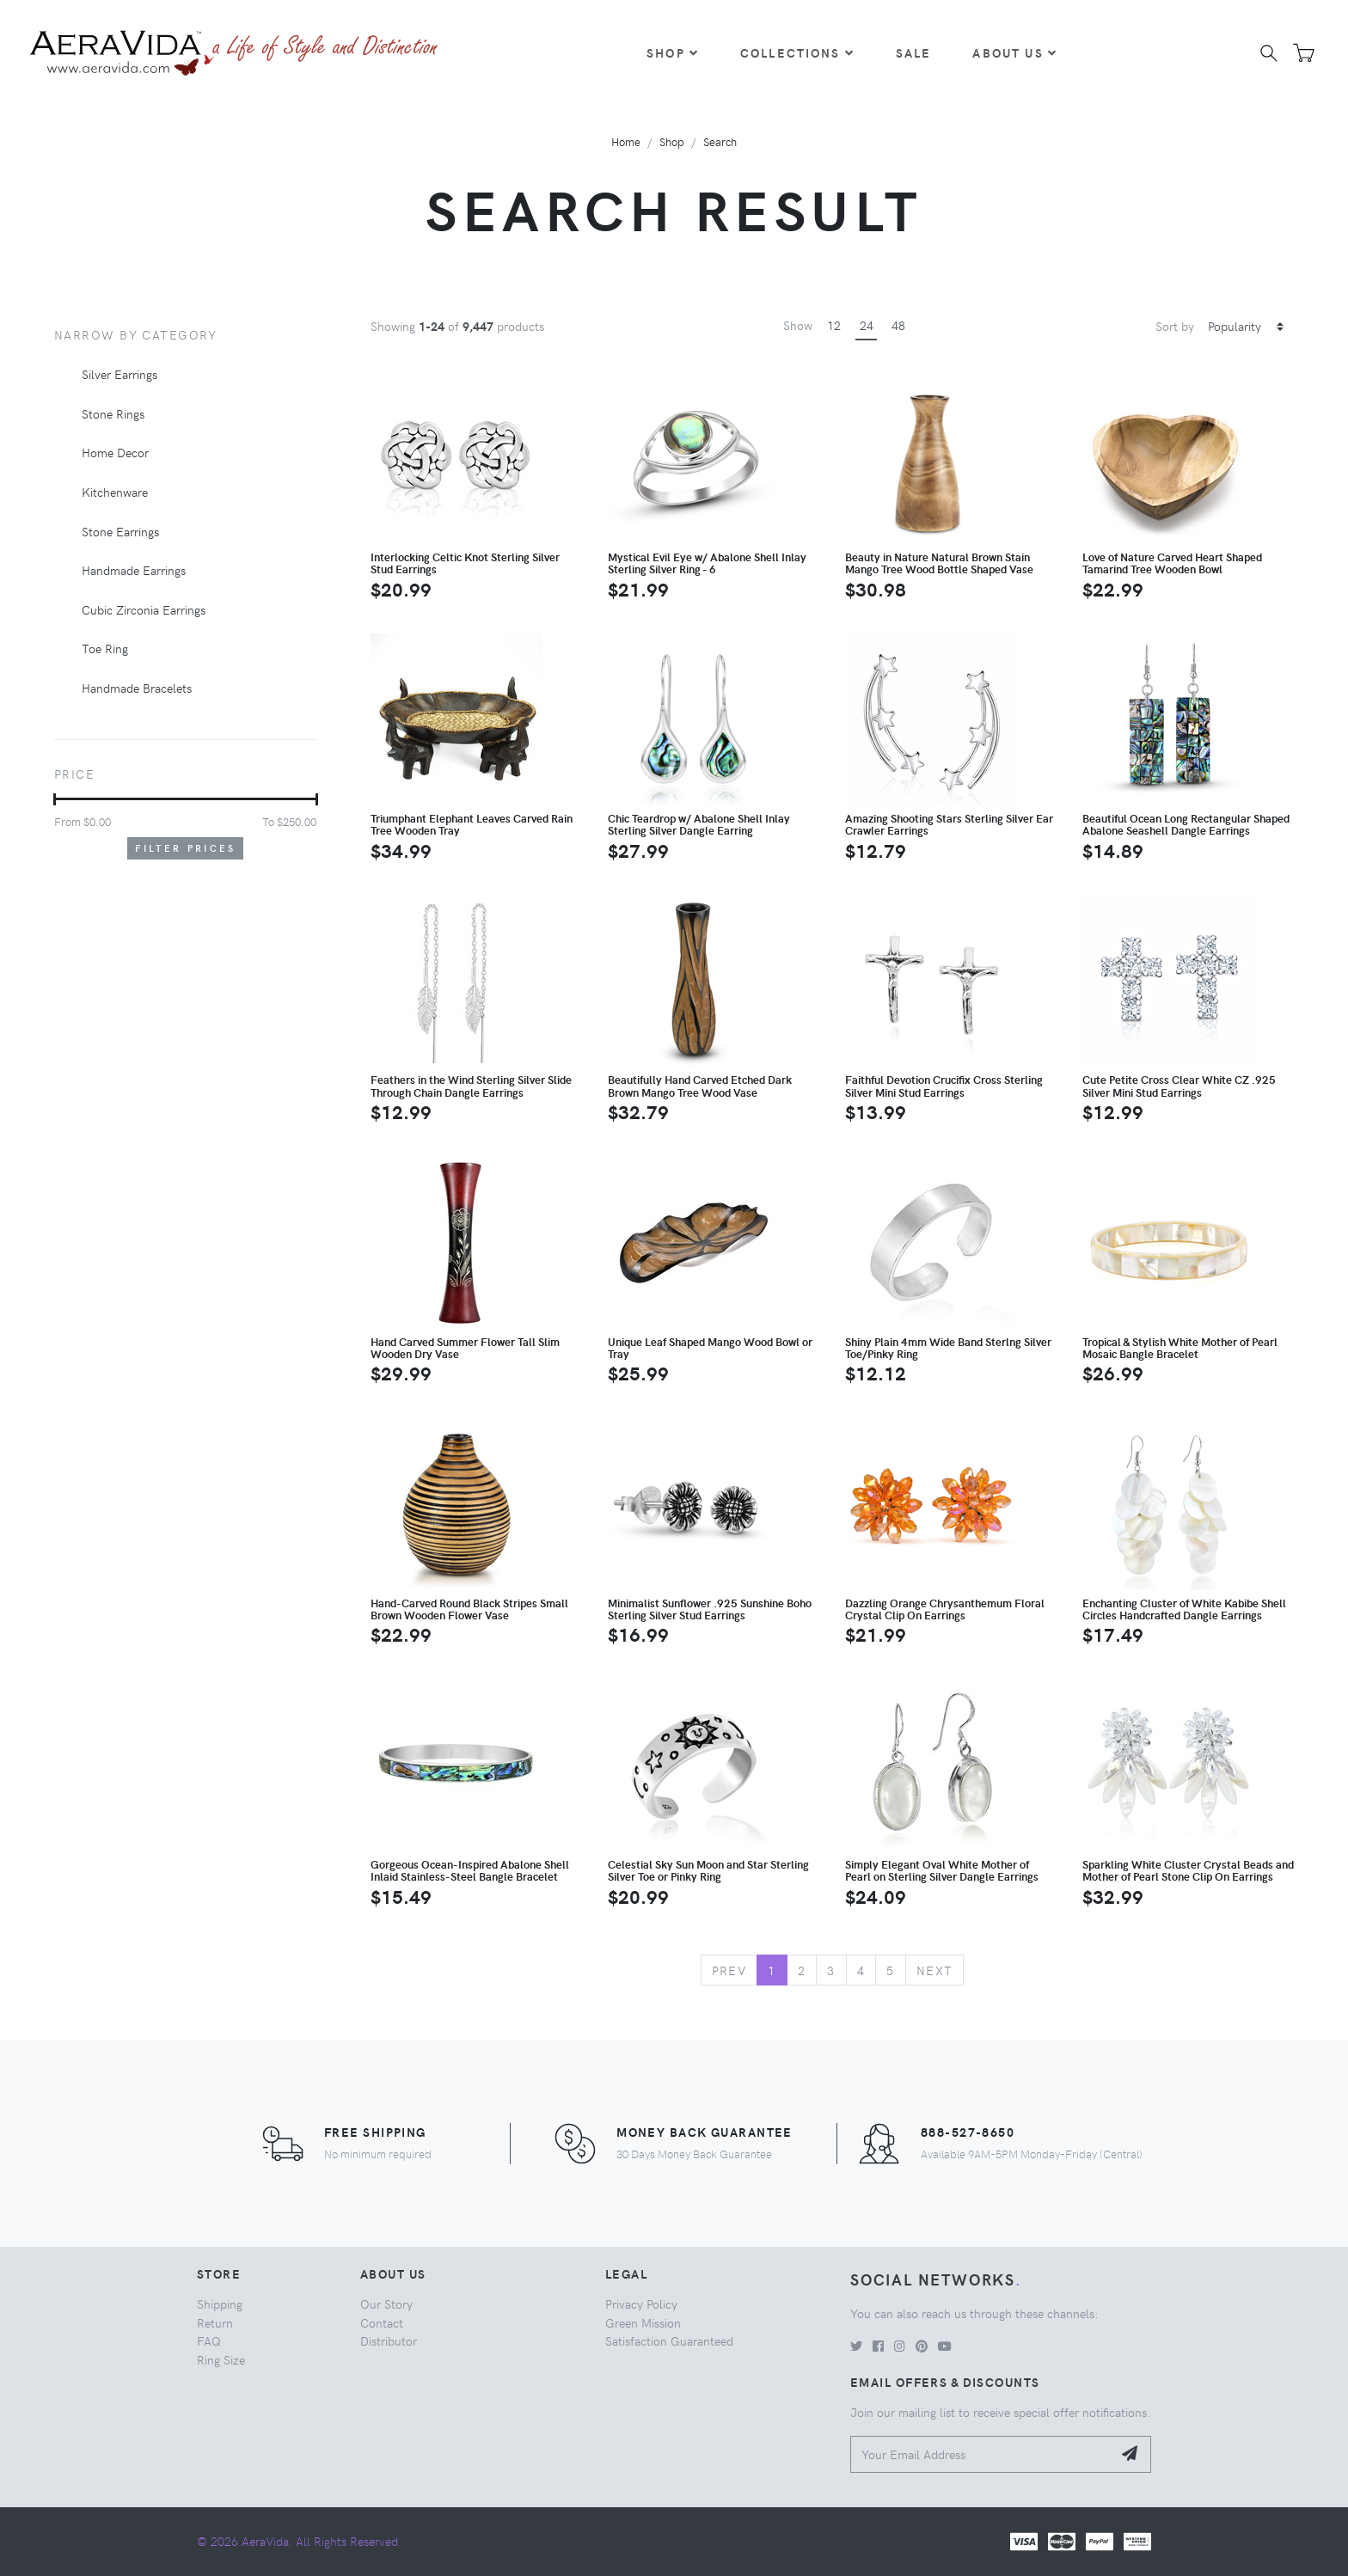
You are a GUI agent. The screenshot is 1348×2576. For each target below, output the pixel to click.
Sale (914, 52)
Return (215, 2322)
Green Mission (643, 2322)
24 (866, 324)
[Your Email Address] (981, 2454)
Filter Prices (185, 847)
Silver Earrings (119, 373)
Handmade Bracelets (137, 687)
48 (898, 324)
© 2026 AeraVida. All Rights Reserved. (299, 2540)
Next (934, 1970)
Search (720, 141)
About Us (1014, 52)
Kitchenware (115, 491)
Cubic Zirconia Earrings (143, 609)
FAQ (209, 2340)
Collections (797, 52)
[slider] (54, 799)
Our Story (386, 2303)
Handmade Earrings (134, 569)
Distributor (388, 2340)
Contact (381, 2322)
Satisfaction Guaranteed (669, 2340)
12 (834, 324)
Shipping (219, 2303)
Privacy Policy (641, 2303)
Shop (672, 52)
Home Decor (115, 452)
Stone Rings (113, 413)
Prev (729, 1970)
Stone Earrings (120, 531)
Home (625, 141)
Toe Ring (105, 648)
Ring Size (221, 2359)
